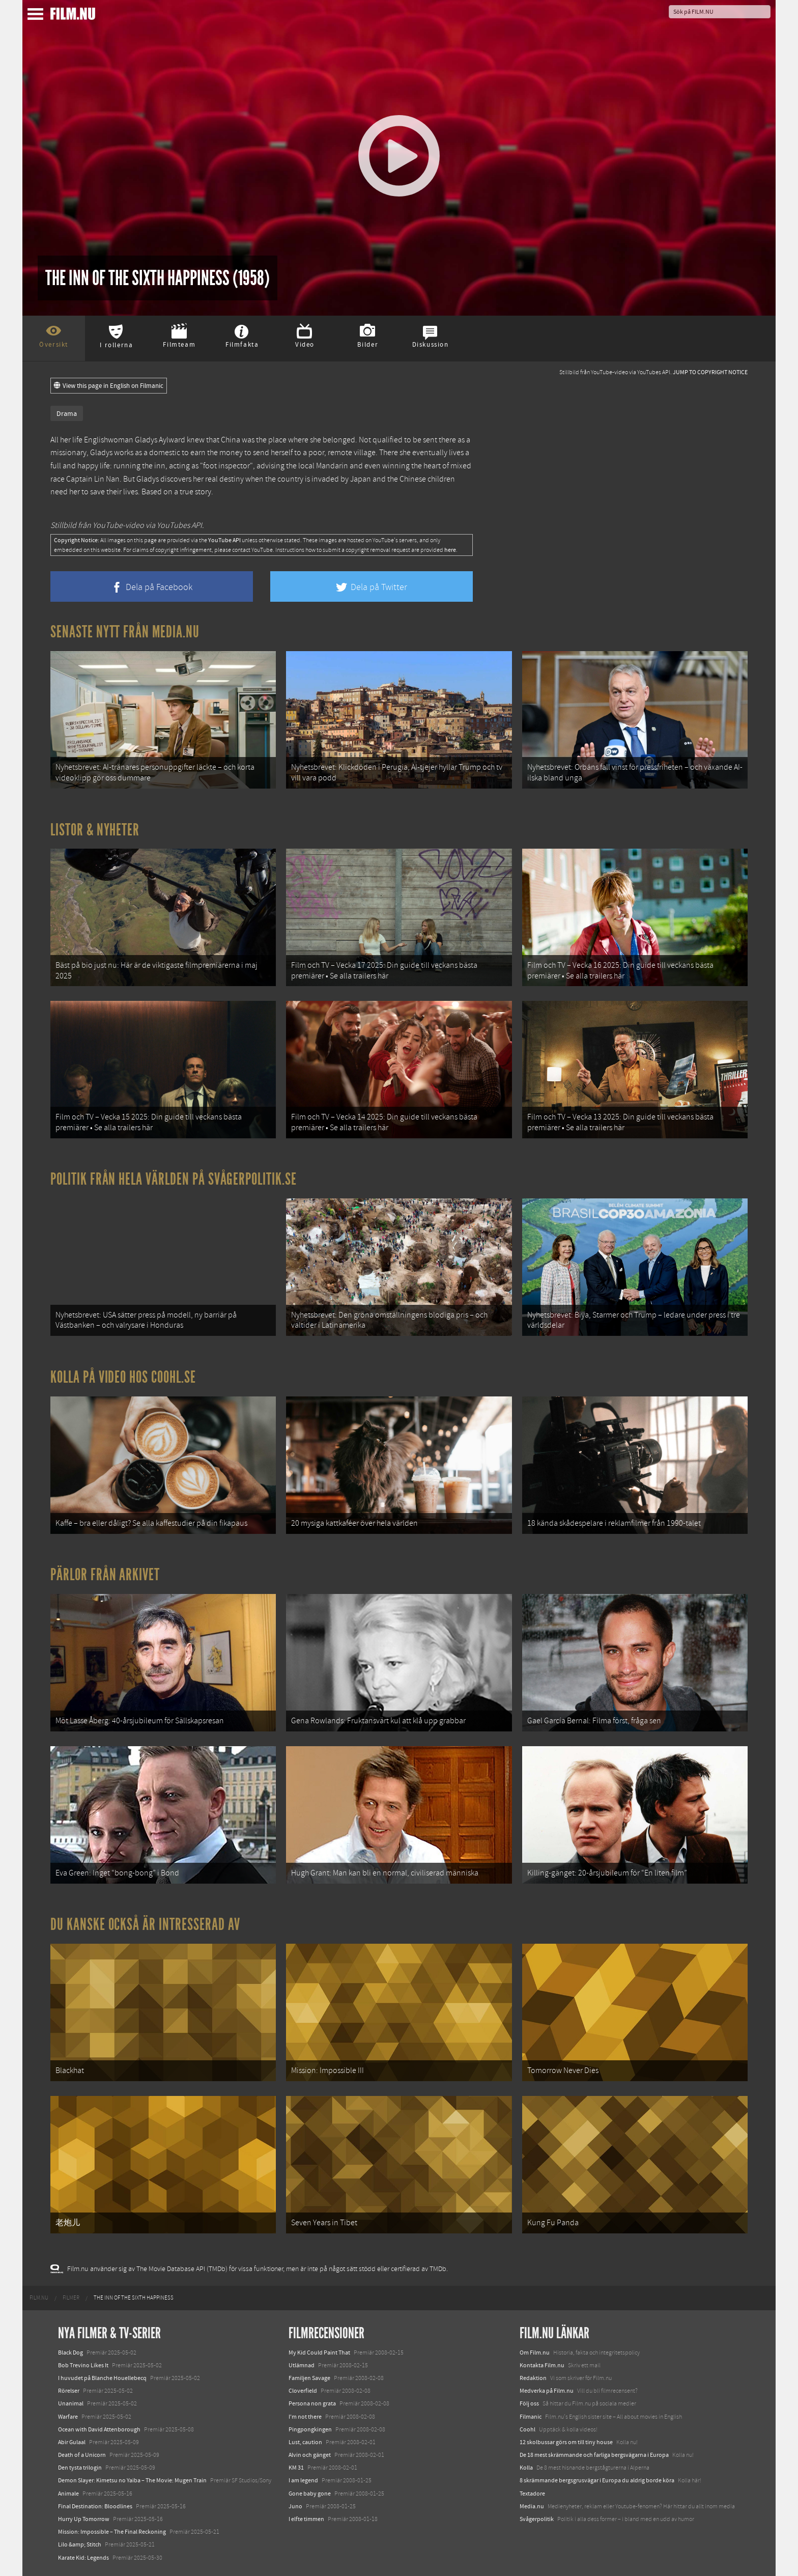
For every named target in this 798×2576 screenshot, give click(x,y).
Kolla (526, 2467)
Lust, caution (305, 2442)
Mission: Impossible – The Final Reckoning (112, 2531)
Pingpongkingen (310, 2429)
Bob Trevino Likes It (83, 2365)
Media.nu (532, 2506)
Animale (68, 2493)
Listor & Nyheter (94, 829)
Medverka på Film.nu (547, 2390)
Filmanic (531, 2416)
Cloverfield (303, 2390)
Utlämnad (302, 2365)
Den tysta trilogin (80, 2467)
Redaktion (533, 2378)
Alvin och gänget (310, 2454)
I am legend (303, 2480)
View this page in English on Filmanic (108, 385)
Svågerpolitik (537, 2519)
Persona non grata (312, 2403)
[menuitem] (39, 2298)
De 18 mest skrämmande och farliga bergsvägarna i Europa (594, 2454)
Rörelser (68, 2390)
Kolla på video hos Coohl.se (123, 1377)
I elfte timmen (306, 2519)
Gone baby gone (310, 2493)
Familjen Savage (309, 2378)
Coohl (527, 2429)
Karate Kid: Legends (83, 2557)
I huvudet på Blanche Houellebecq (102, 2378)
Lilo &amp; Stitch (79, 2544)
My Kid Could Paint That (319, 2352)
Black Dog (70, 2352)
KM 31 (296, 2467)
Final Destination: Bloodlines (95, 2506)
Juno (295, 2506)
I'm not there (305, 2416)
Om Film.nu (535, 2352)
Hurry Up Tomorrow (83, 2519)
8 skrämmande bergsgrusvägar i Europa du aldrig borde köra (597, 2480)
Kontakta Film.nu (542, 2365)
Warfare (68, 2416)
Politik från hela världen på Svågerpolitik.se (173, 1179)
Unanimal (70, 2403)
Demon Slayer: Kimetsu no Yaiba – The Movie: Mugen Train (132, 2480)
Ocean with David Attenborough (99, 2429)
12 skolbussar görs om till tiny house (566, 2442)
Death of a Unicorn (82, 2454)
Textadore (532, 2493)
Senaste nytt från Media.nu (125, 631)
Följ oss (529, 2403)
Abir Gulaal (72, 2442)
